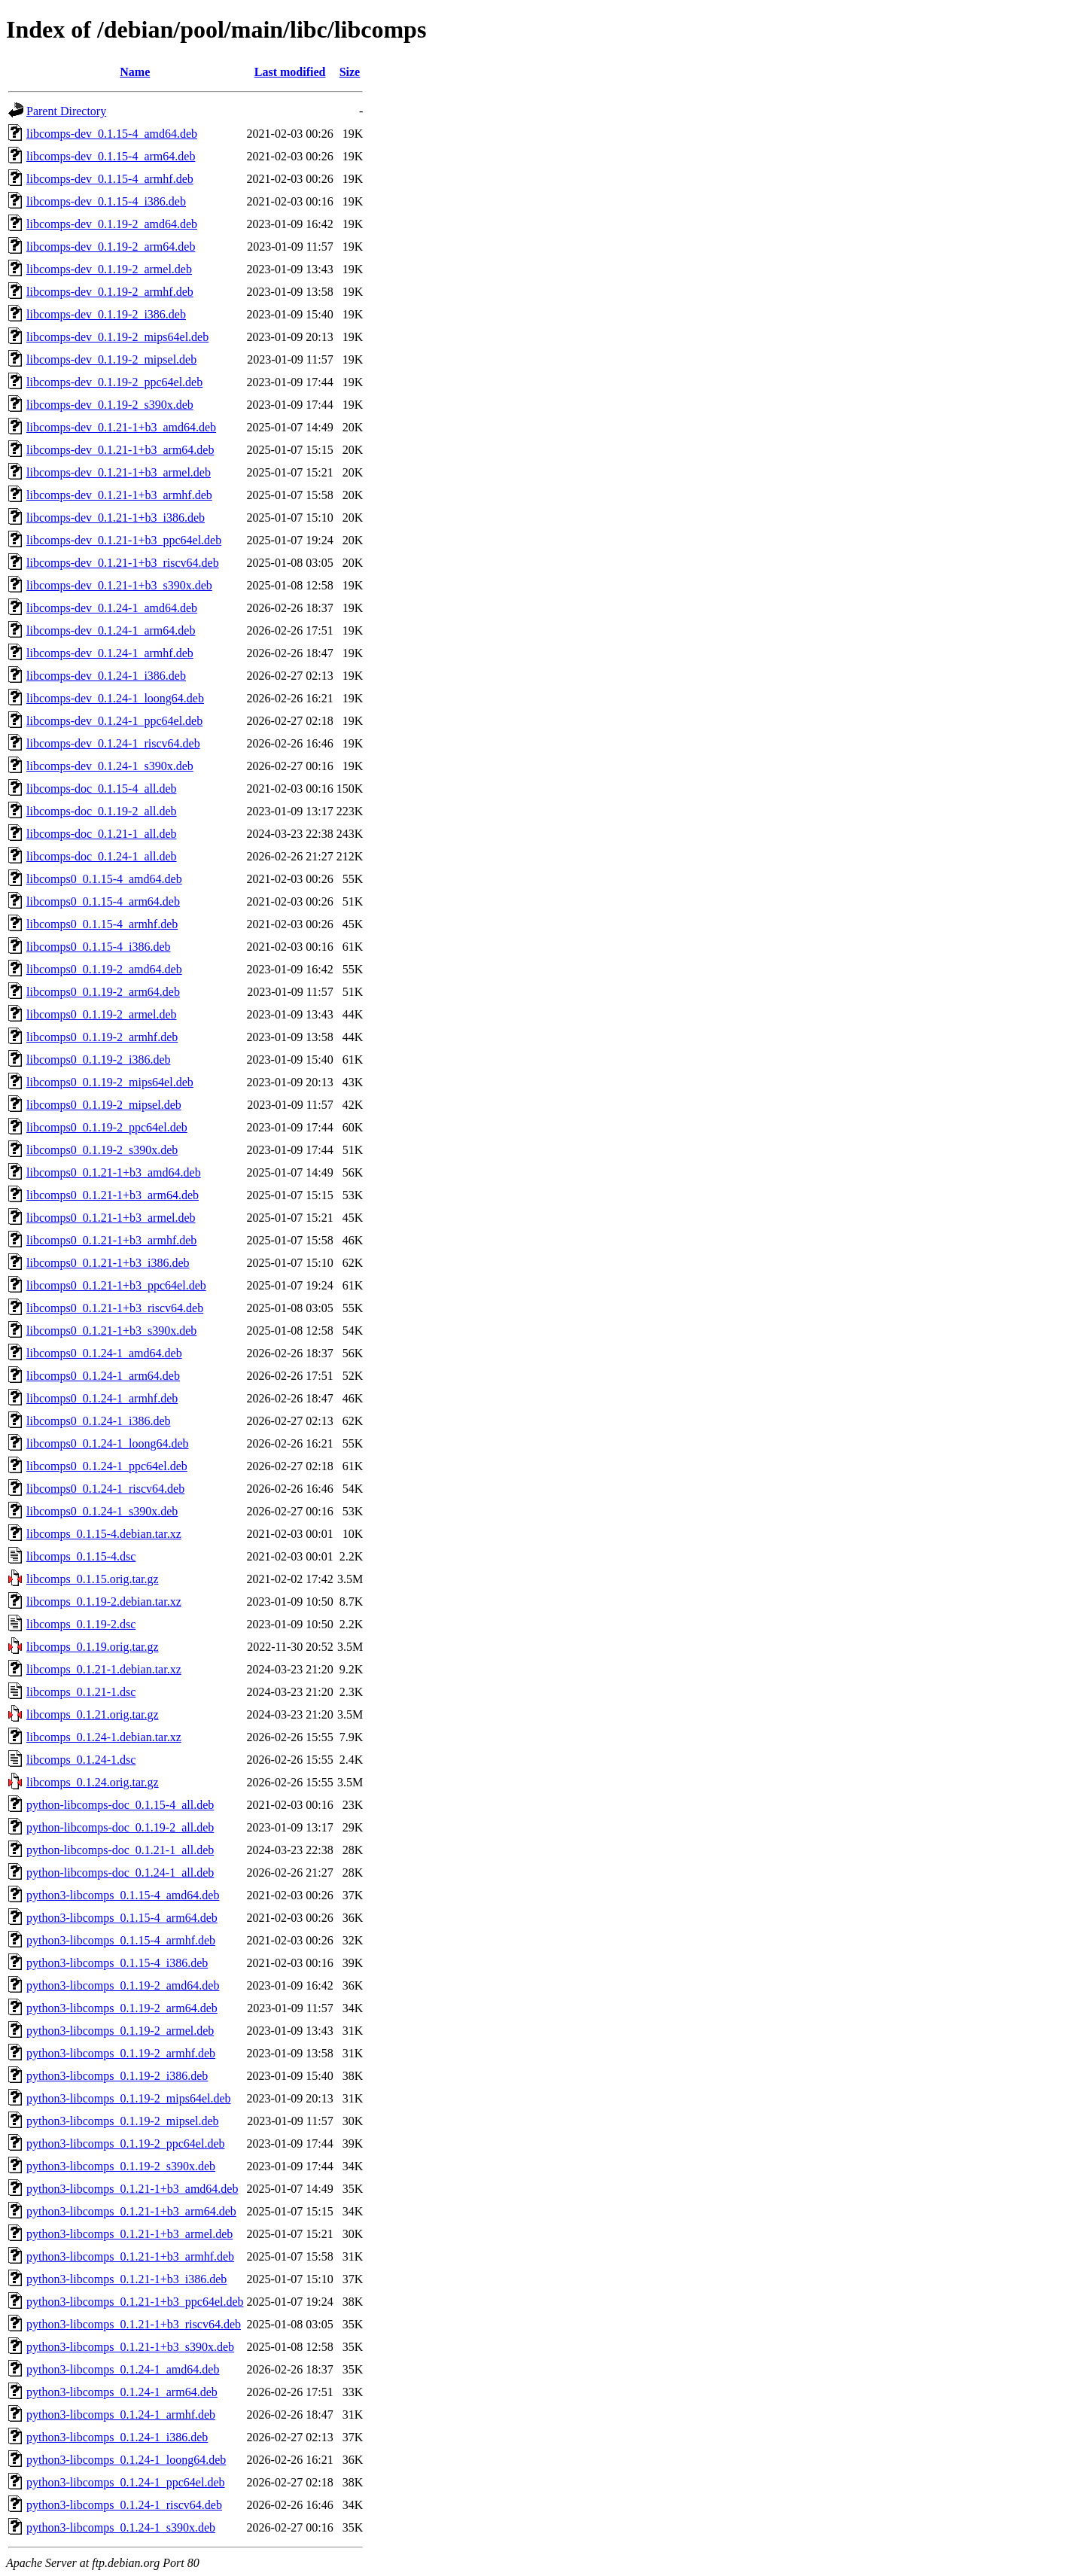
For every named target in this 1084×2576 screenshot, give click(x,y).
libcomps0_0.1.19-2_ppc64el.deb (106, 1127)
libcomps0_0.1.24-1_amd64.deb (104, 1353)
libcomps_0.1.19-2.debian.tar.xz (103, 1601)
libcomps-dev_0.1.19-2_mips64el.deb (117, 336)
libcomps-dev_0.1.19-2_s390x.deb (109, 404)
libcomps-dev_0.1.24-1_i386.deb (106, 675)
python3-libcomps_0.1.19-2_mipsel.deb (122, 2121)
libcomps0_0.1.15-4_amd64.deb (104, 878)
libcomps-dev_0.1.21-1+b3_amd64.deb (121, 427)
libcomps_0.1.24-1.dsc (81, 1759)
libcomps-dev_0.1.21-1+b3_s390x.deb (119, 585)
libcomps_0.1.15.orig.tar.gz (92, 1579)
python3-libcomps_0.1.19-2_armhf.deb (120, 2053)
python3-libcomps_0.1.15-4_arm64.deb (122, 1917)
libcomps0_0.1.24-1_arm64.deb (103, 1375)
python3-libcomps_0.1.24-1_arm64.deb (122, 2392)
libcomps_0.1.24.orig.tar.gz (92, 1782)
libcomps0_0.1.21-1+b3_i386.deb (108, 1262)
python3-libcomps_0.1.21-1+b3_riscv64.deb (133, 2324)
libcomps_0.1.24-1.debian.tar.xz (103, 1737)
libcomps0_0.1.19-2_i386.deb (98, 1059)
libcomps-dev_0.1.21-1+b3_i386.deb (115, 517)
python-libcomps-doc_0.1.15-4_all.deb (120, 1804)
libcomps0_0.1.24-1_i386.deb (98, 1420)
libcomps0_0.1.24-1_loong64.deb (107, 1443)
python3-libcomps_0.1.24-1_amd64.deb (122, 2369)
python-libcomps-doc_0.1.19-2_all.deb (120, 1827)
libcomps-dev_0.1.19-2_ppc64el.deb (114, 382)
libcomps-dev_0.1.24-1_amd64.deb (111, 607)
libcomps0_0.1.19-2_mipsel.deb (103, 1104)
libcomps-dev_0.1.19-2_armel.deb (109, 269)
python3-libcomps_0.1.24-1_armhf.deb (120, 2414)
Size (350, 71)
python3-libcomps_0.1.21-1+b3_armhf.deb (130, 2256)
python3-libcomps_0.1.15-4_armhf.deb (120, 1940)
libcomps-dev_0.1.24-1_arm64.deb (110, 630)
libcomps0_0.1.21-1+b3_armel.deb (111, 1217)
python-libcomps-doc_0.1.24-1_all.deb (120, 1872)
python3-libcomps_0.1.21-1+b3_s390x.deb (130, 2346)
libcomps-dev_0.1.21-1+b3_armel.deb (118, 472)
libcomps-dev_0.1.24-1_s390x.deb (109, 766)
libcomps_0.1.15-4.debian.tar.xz (103, 1533)
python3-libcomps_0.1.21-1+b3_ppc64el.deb (135, 2301)
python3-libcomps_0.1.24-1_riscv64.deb (124, 2504)
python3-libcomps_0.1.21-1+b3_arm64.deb (131, 2211)
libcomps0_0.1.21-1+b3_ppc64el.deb (116, 1285)
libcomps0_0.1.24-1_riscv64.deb (105, 1488)
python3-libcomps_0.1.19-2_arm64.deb (122, 2008)
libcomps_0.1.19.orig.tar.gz (92, 1646)
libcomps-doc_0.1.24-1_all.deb (101, 856)
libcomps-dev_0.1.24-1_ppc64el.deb (114, 720)
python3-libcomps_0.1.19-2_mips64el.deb (128, 2098)
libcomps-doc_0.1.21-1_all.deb (101, 833)
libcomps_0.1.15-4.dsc (81, 1556)
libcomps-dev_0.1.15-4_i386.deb (106, 201)
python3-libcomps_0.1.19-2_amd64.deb (122, 1985)
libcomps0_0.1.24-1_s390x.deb (102, 1511)
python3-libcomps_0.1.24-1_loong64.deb (126, 2459)
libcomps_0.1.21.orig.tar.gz (92, 1714)
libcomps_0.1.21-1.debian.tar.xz (103, 1669)
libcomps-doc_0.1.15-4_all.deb (101, 788)
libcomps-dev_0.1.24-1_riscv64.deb (113, 743)
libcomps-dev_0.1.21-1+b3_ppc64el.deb (123, 540)
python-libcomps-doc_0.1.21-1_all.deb (120, 1850)
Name (135, 71)
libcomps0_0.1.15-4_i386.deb (98, 946)
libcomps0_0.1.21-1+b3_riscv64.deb (114, 1308)
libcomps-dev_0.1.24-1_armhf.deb (109, 653)
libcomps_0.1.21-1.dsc (81, 1691)
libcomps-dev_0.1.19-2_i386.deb (106, 314)
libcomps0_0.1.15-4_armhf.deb (102, 924)
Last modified (290, 71)
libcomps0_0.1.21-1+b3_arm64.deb (112, 1195)
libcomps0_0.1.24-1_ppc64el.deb (106, 1466)
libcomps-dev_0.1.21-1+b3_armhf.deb (119, 495)
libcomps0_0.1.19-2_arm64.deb (103, 991)
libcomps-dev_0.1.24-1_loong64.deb (115, 698)
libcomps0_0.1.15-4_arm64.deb (103, 901)
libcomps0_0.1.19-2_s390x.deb (102, 1149)
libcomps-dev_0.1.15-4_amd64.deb (111, 133)
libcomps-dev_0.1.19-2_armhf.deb (109, 291)
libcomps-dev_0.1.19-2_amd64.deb (111, 224)
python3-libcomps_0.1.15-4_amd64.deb (122, 1895)
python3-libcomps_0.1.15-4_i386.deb (117, 1962)
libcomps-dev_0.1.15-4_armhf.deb (109, 178)
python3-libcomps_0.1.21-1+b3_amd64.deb (132, 2188)
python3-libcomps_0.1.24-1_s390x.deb (120, 2527)
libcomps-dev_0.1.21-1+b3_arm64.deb (120, 449)
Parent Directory (66, 111)
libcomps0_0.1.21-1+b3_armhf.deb (111, 1240)
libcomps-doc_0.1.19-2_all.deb (101, 811)
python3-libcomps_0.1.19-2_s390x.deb (120, 2166)
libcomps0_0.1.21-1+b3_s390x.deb (111, 1330)
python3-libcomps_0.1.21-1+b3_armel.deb (129, 2233)
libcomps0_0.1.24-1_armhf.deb (102, 1398)
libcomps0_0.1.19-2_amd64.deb (104, 969)
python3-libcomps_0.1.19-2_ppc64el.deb (125, 2143)
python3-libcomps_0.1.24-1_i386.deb (117, 2437)
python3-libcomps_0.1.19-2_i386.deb (117, 2075)
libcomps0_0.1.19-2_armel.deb (101, 1014)
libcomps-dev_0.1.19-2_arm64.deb (110, 246)
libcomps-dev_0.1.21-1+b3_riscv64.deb (122, 562)
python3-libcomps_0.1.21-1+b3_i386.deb (126, 2279)
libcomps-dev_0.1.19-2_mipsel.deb (111, 359)
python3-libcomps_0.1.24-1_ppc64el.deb (125, 2482)
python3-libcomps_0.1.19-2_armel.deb (120, 2030)
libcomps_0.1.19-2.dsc (81, 1624)
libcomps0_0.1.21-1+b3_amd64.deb (113, 1172)
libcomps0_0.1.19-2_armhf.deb (102, 1037)
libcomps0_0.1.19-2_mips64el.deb (109, 1082)
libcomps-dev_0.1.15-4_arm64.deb (110, 156)
